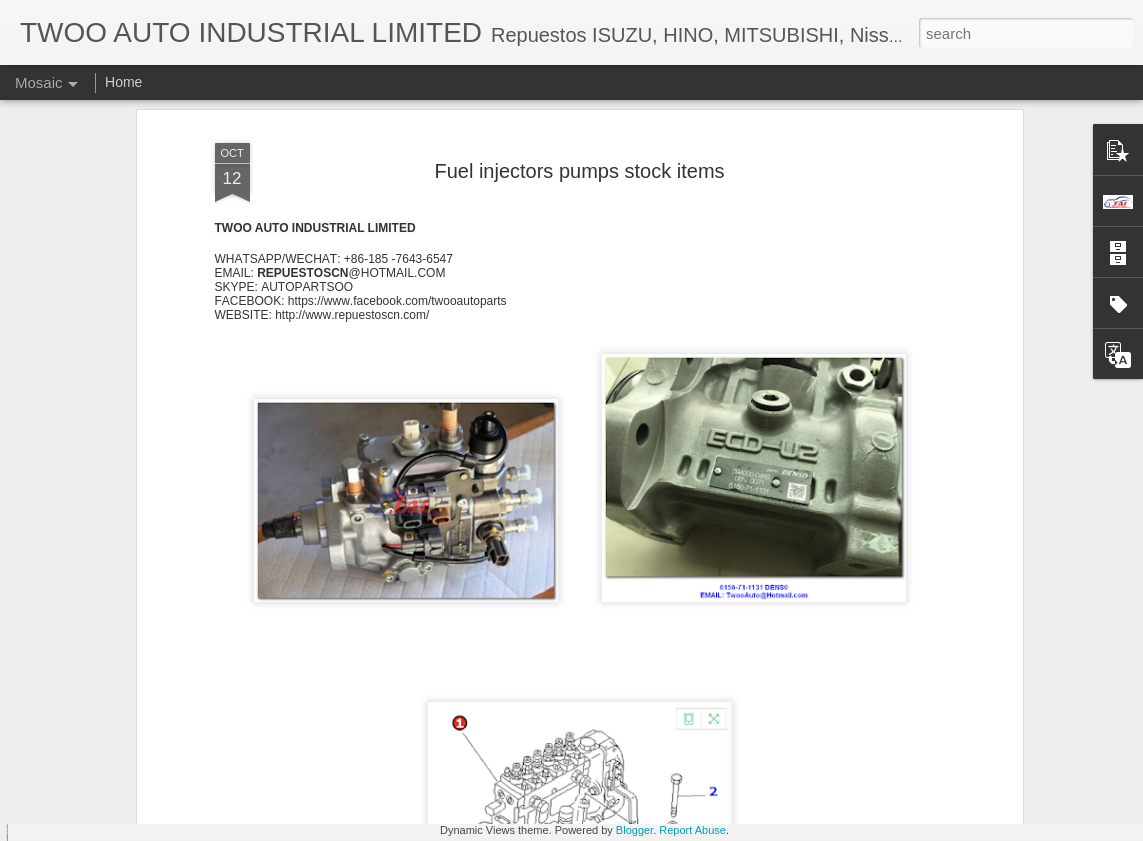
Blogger (634, 830)
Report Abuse (692, 830)
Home (123, 82)
